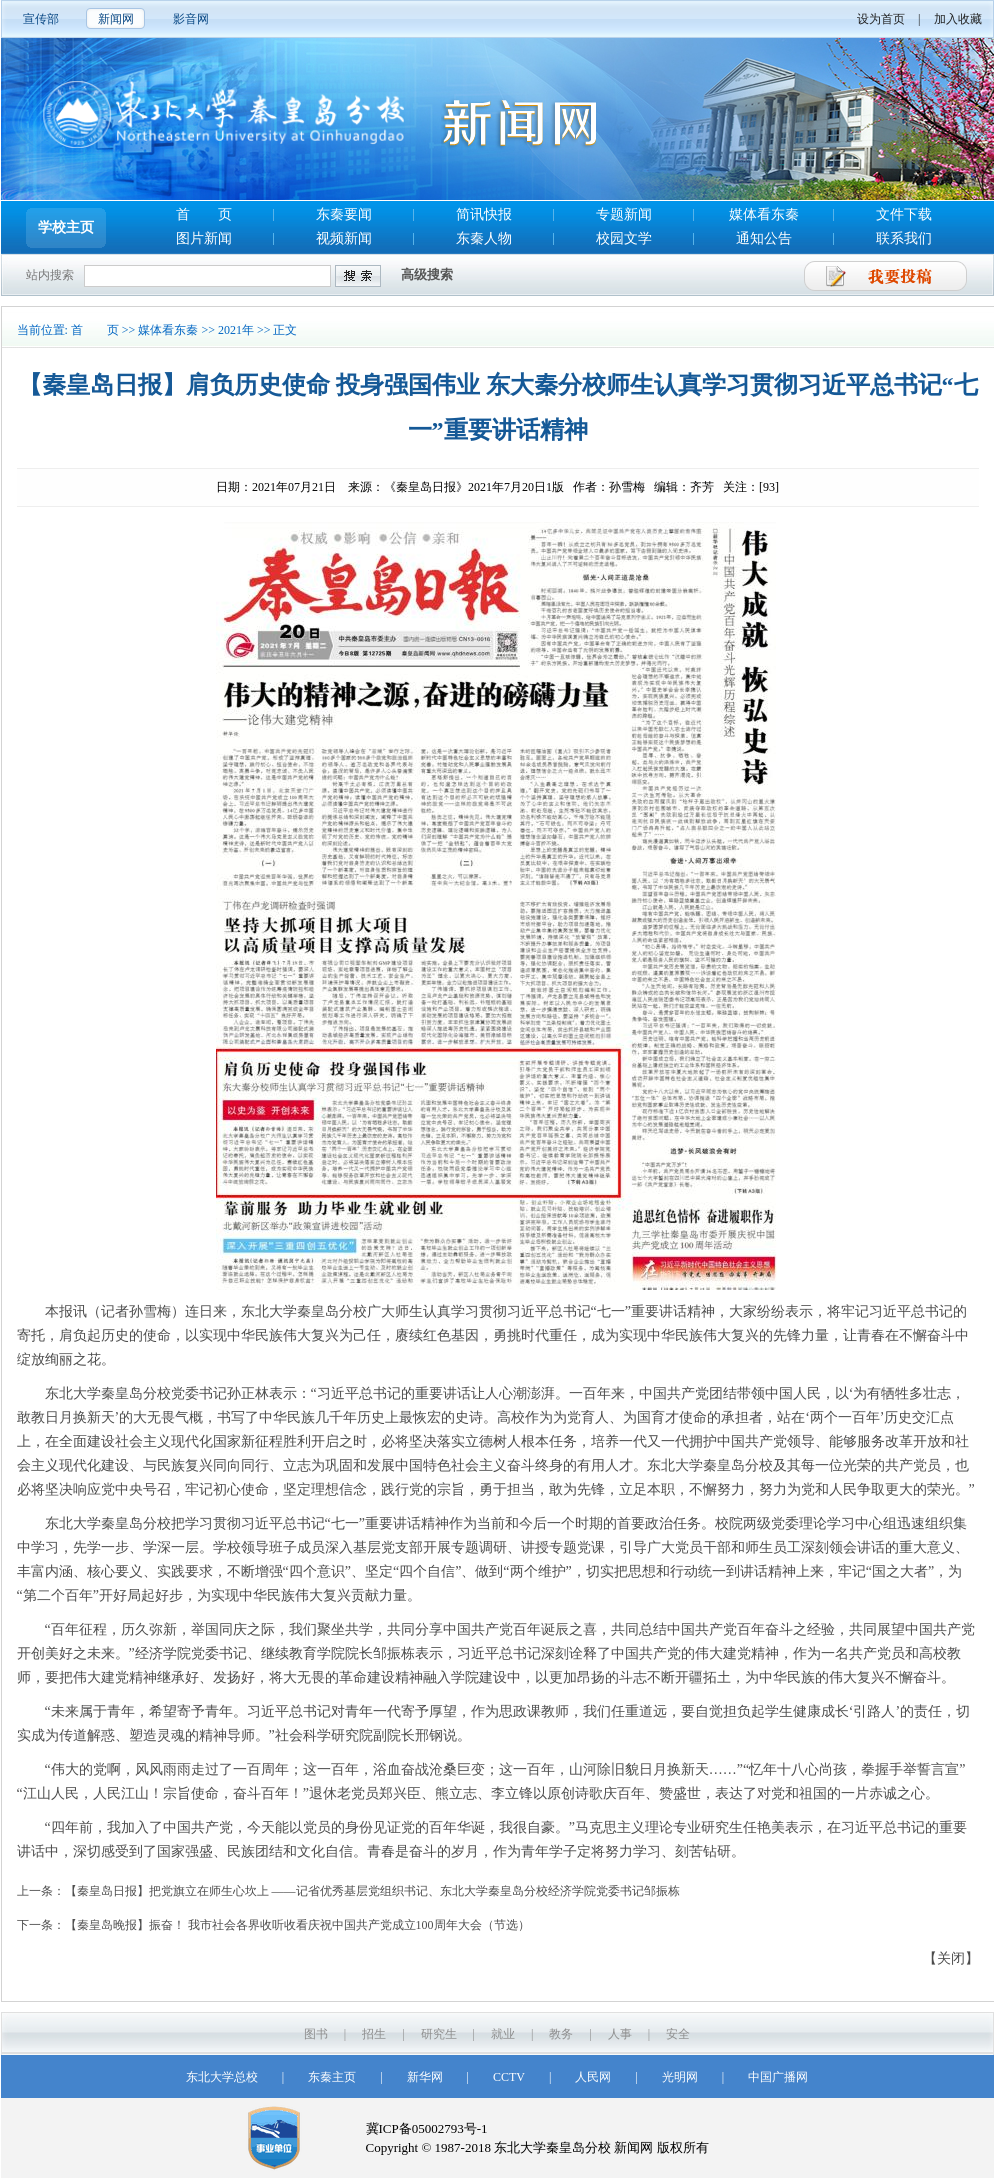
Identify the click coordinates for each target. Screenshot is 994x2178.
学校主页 (66, 227)
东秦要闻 (344, 214)
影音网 (191, 19)
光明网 (680, 2077)
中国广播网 (778, 2077)
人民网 (593, 2077)
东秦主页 (332, 2077)
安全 (678, 2034)
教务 (561, 2034)
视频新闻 (344, 238)
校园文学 (624, 238)
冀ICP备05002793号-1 (427, 2128)
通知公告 (764, 238)
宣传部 (41, 19)
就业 (503, 2034)
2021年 (236, 330)
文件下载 (904, 214)
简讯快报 (484, 214)
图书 (316, 2034)
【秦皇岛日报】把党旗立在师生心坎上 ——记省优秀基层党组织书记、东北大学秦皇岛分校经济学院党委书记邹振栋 (372, 1891)
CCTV (509, 2077)
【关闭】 (951, 1958)
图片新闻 (204, 238)
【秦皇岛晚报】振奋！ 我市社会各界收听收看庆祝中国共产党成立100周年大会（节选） (297, 1925)
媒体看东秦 (764, 214)
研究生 (439, 2034)
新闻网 (116, 19)
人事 (620, 2034)
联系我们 (904, 238)
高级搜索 (427, 274)
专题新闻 (624, 214)
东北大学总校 (222, 2077)
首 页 (204, 214)
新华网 (425, 2077)
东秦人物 (484, 238)
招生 (374, 2034)
